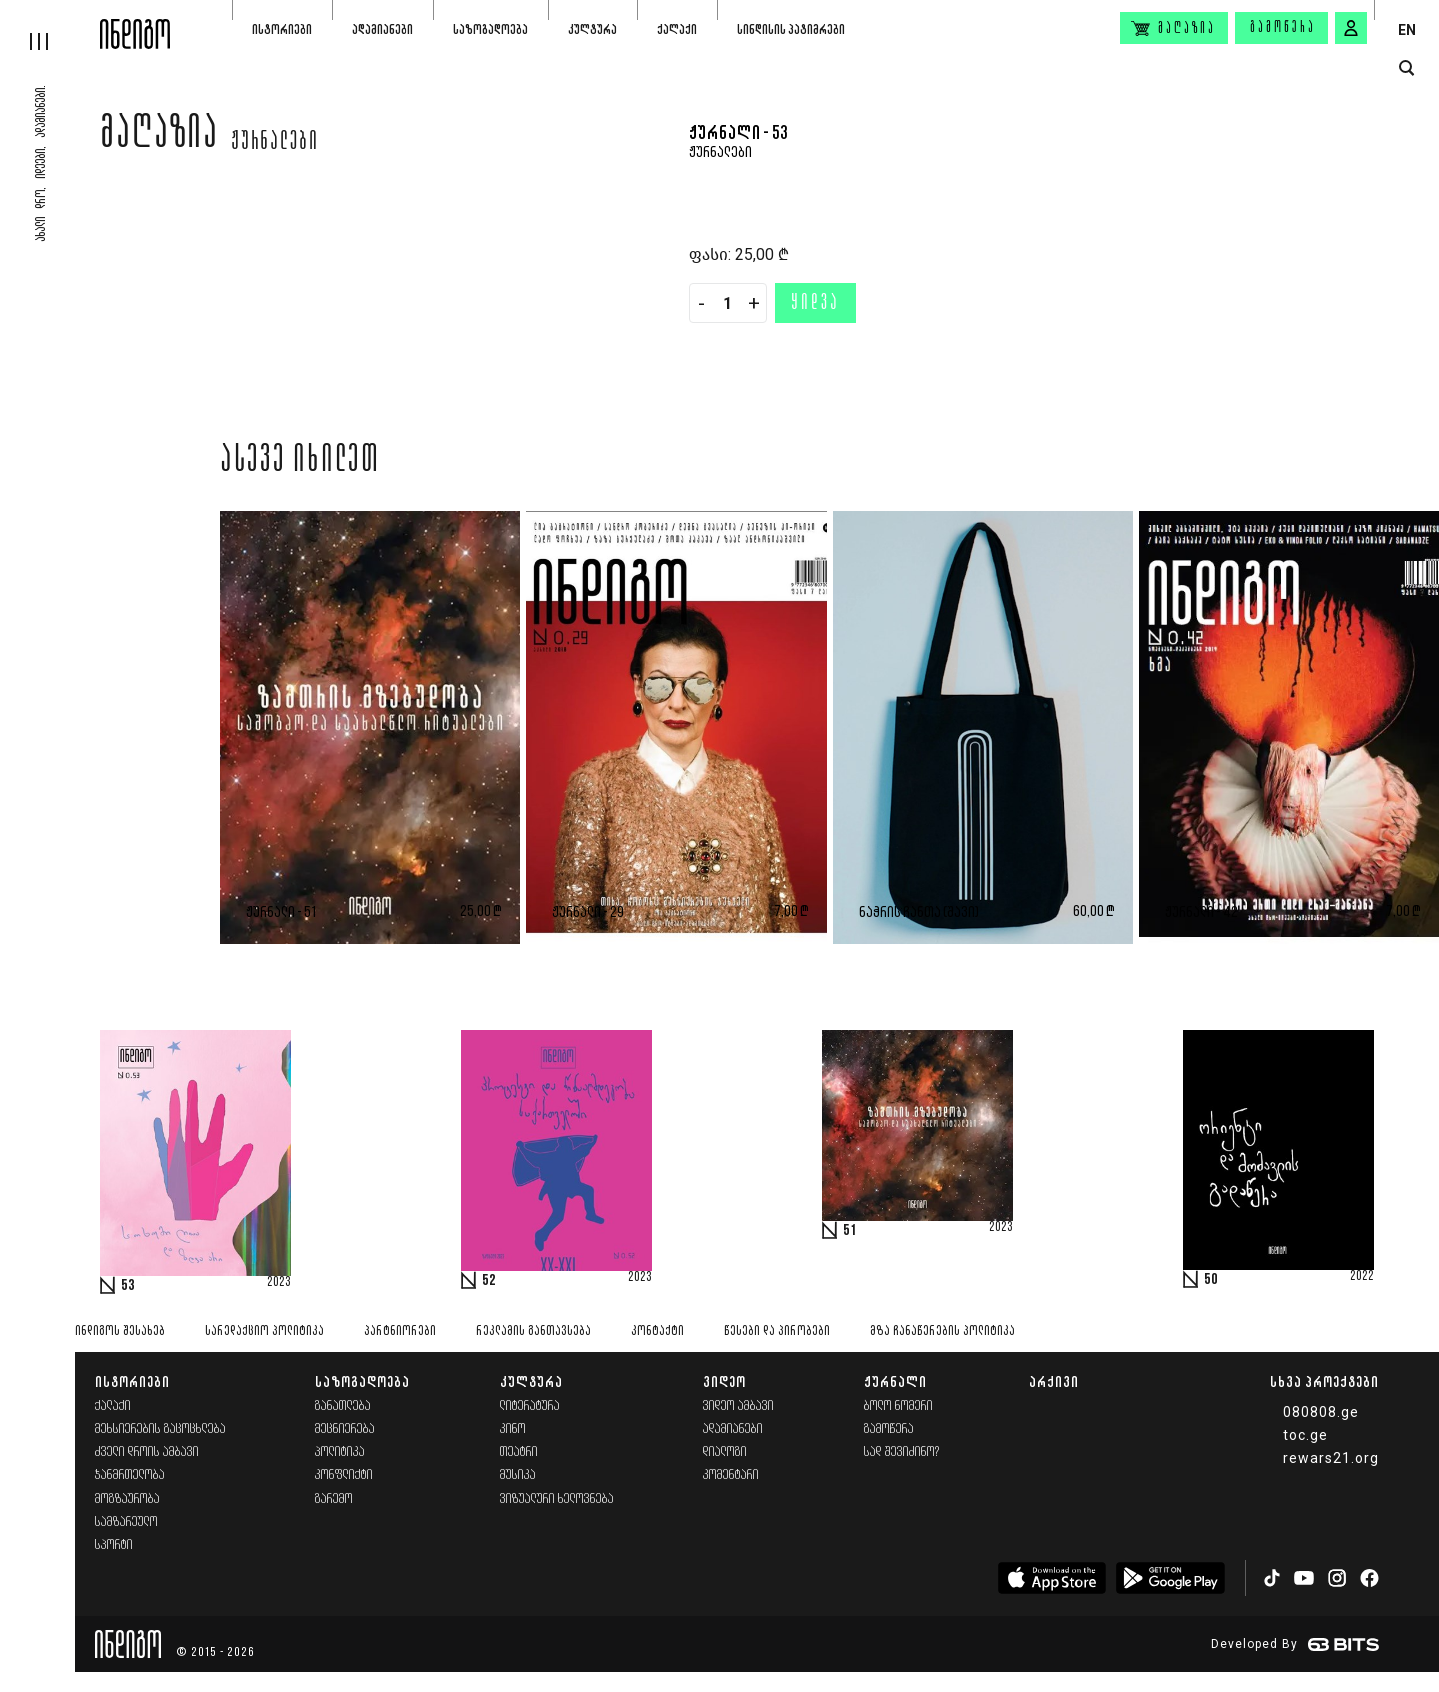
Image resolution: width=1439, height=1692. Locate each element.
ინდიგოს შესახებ (120, 1331)
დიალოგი (725, 1452)
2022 (1362, 1277)
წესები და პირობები (777, 1331)
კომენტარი (731, 1475)
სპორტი (114, 1545)
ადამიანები (382, 29)
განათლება (343, 1406)
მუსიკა (518, 1475)
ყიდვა (815, 304)
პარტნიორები (400, 1331)
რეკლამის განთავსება (533, 1331)
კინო (513, 1429)
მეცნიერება (345, 1429)
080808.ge (1321, 1412)
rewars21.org (1331, 1458)
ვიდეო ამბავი (738, 1406)
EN (1407, 30)
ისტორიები (282, 29)
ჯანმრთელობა (130, 1475)
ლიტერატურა (530, 1406)
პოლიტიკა (340, 1452)
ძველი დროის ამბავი (147, 1452)
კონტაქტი (657, 1331)
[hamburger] (50, 25)
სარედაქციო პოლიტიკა (264, 1331)
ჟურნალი (895, 1381)
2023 (279, 1283)
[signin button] (1351, 28)
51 (850, 1231)
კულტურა (592, 29)
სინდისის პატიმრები (791, 29)
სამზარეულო (126, 1522)
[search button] (1406, 68)
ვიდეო (724, 1381)
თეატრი (519, 1452)
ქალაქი (677, 29)
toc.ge (1305, 1435)
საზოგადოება (490, 29)
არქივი (1054, 1381)
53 (128, 1286)
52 (489, 1281)
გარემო (334, 1499)
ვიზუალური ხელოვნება (557, 1499)
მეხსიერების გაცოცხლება (160, 1429)
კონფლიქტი (344, 1475)
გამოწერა (1283, 28)
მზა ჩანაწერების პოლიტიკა (942, 1331)
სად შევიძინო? (902, 1452)
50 (1211, 1280)
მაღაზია (159, 137)
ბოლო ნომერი (898, 1406)
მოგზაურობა (127, 1499)
